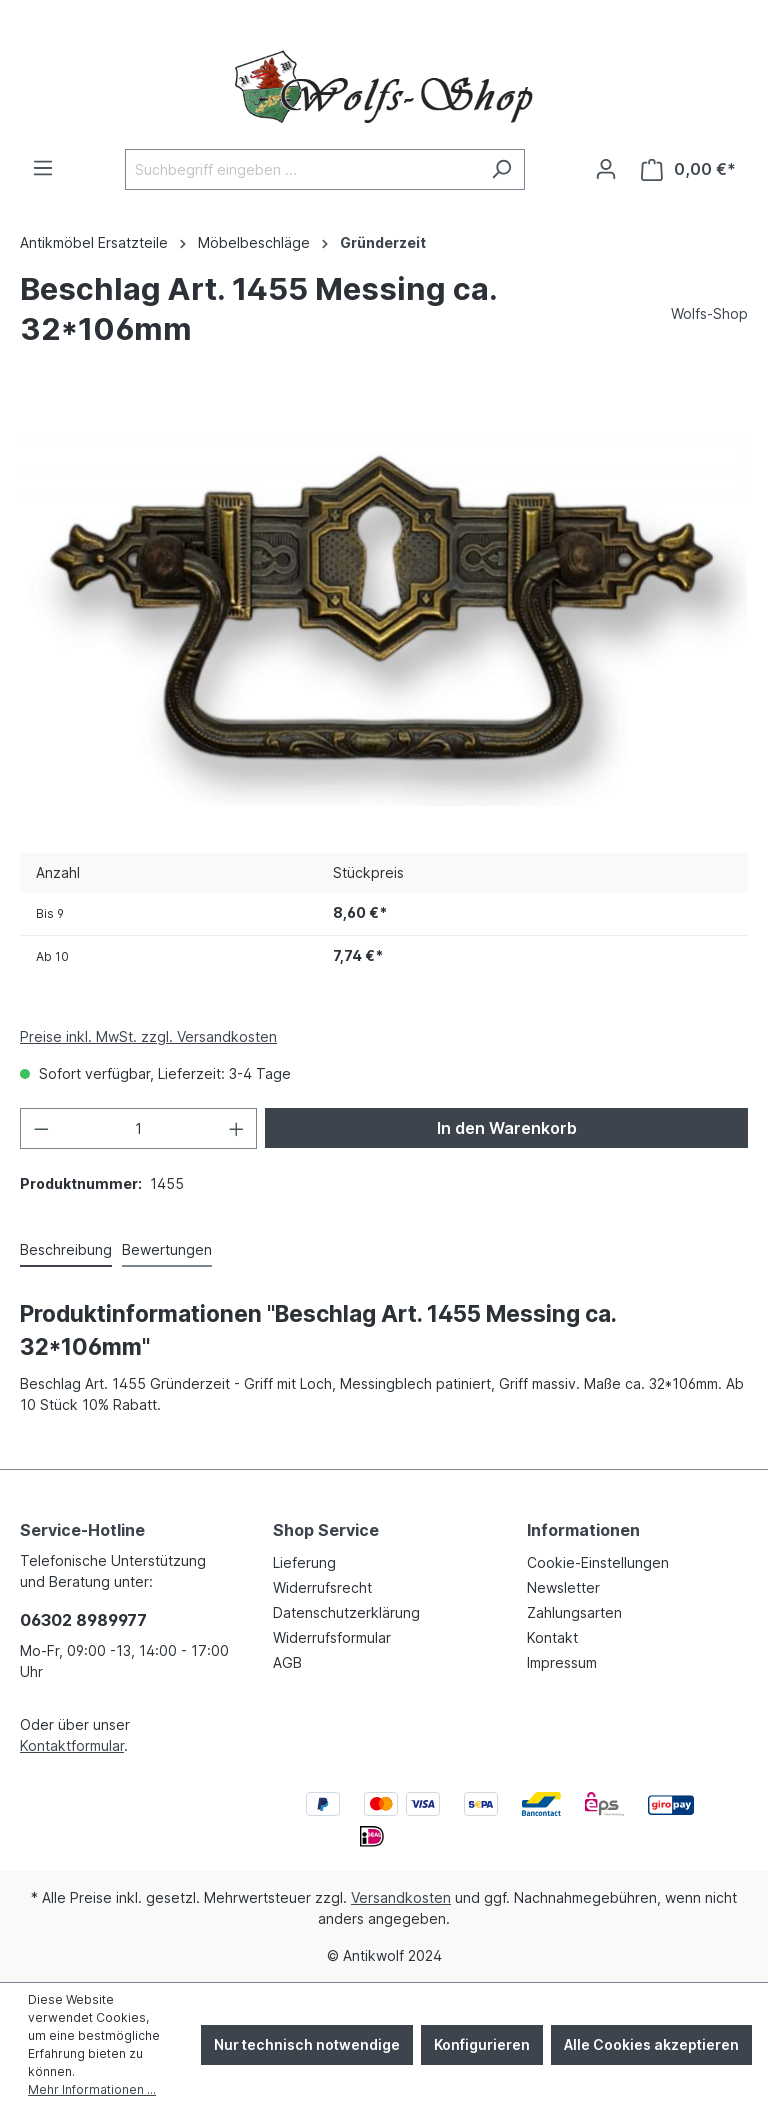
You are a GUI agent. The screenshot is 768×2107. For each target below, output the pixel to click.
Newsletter (563, 1587)
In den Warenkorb (507, 1128)
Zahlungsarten (574, 1612)
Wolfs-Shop (709, 313)
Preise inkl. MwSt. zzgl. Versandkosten (148, 1036)
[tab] (66, 1250)
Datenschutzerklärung (346, 1612)
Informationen (583, 1530)
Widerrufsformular (332, 1637)
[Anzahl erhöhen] (237, 1128)
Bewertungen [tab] (167, 1249)
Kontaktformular (72, 1745)
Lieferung (304, 1562)
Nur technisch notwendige (307, 2044)
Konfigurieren (482, 2044)
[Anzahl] (139, 1128)
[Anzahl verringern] (41, 1128)
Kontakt (552, 1637)
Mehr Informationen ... (92, 2089)
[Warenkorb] (688, 169)
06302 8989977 (83, 1620)
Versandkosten (401, 1897)
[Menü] (43, 168)
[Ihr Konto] (606, 169)
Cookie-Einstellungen (598, 1562)
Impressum (562, 1662)
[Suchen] (501, 169)
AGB (287, 1662)
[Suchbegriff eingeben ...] (302, 169)
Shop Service (326, 1530)
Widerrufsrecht (322, 1587)
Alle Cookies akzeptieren (651, 2044)
